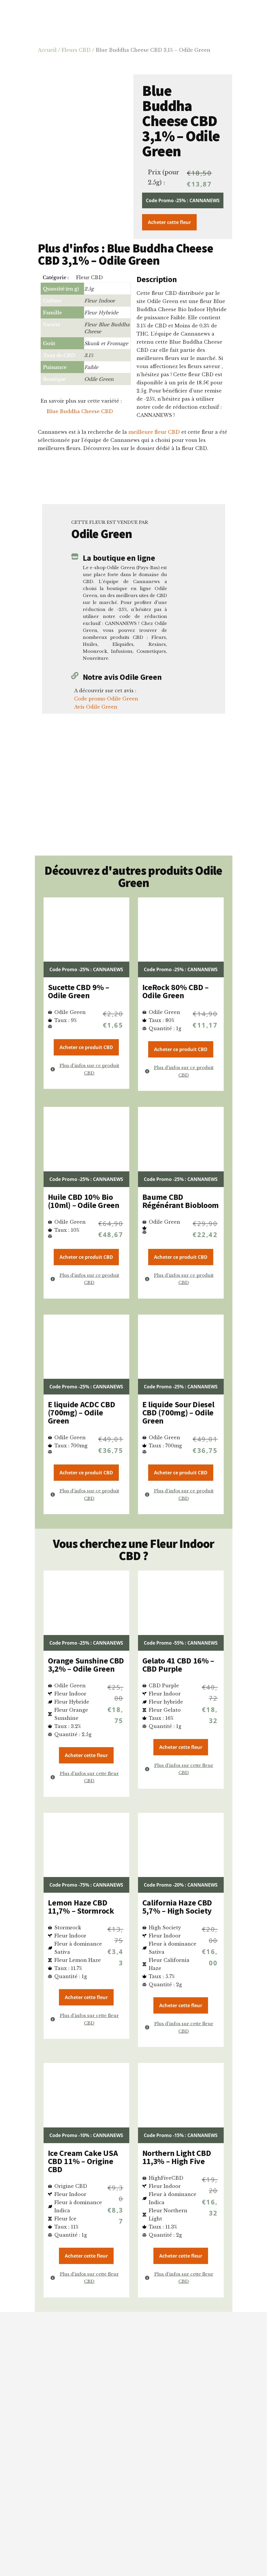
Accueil (47, 50)
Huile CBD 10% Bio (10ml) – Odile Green (83, 1201)
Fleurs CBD (76, 50)
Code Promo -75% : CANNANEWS (86, 1885)
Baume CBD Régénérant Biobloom (180, 1201)
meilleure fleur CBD (154, 432)
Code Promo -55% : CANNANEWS (181, 1643)
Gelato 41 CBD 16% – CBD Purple (178, 1664)
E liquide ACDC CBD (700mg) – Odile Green (81, 1412)
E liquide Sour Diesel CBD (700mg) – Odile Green (178, 1412)
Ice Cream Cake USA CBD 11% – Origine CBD (83, 2161)
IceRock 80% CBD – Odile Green (175, 991)
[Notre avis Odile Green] (74, 675)
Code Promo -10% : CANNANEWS (86, 2135)
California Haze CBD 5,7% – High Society (177, 1906)
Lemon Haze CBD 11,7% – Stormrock (81, 1906)
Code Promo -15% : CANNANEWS (181, 2135)
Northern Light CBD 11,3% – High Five (176, 2157)
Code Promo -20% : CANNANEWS (181, 1885)
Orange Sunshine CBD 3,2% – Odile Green (86, 1664)
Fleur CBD (89, 277)
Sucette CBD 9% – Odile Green (79, 991)
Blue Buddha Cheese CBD (79, 411)
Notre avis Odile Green (122, 677)
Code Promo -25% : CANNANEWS (183, 200)
